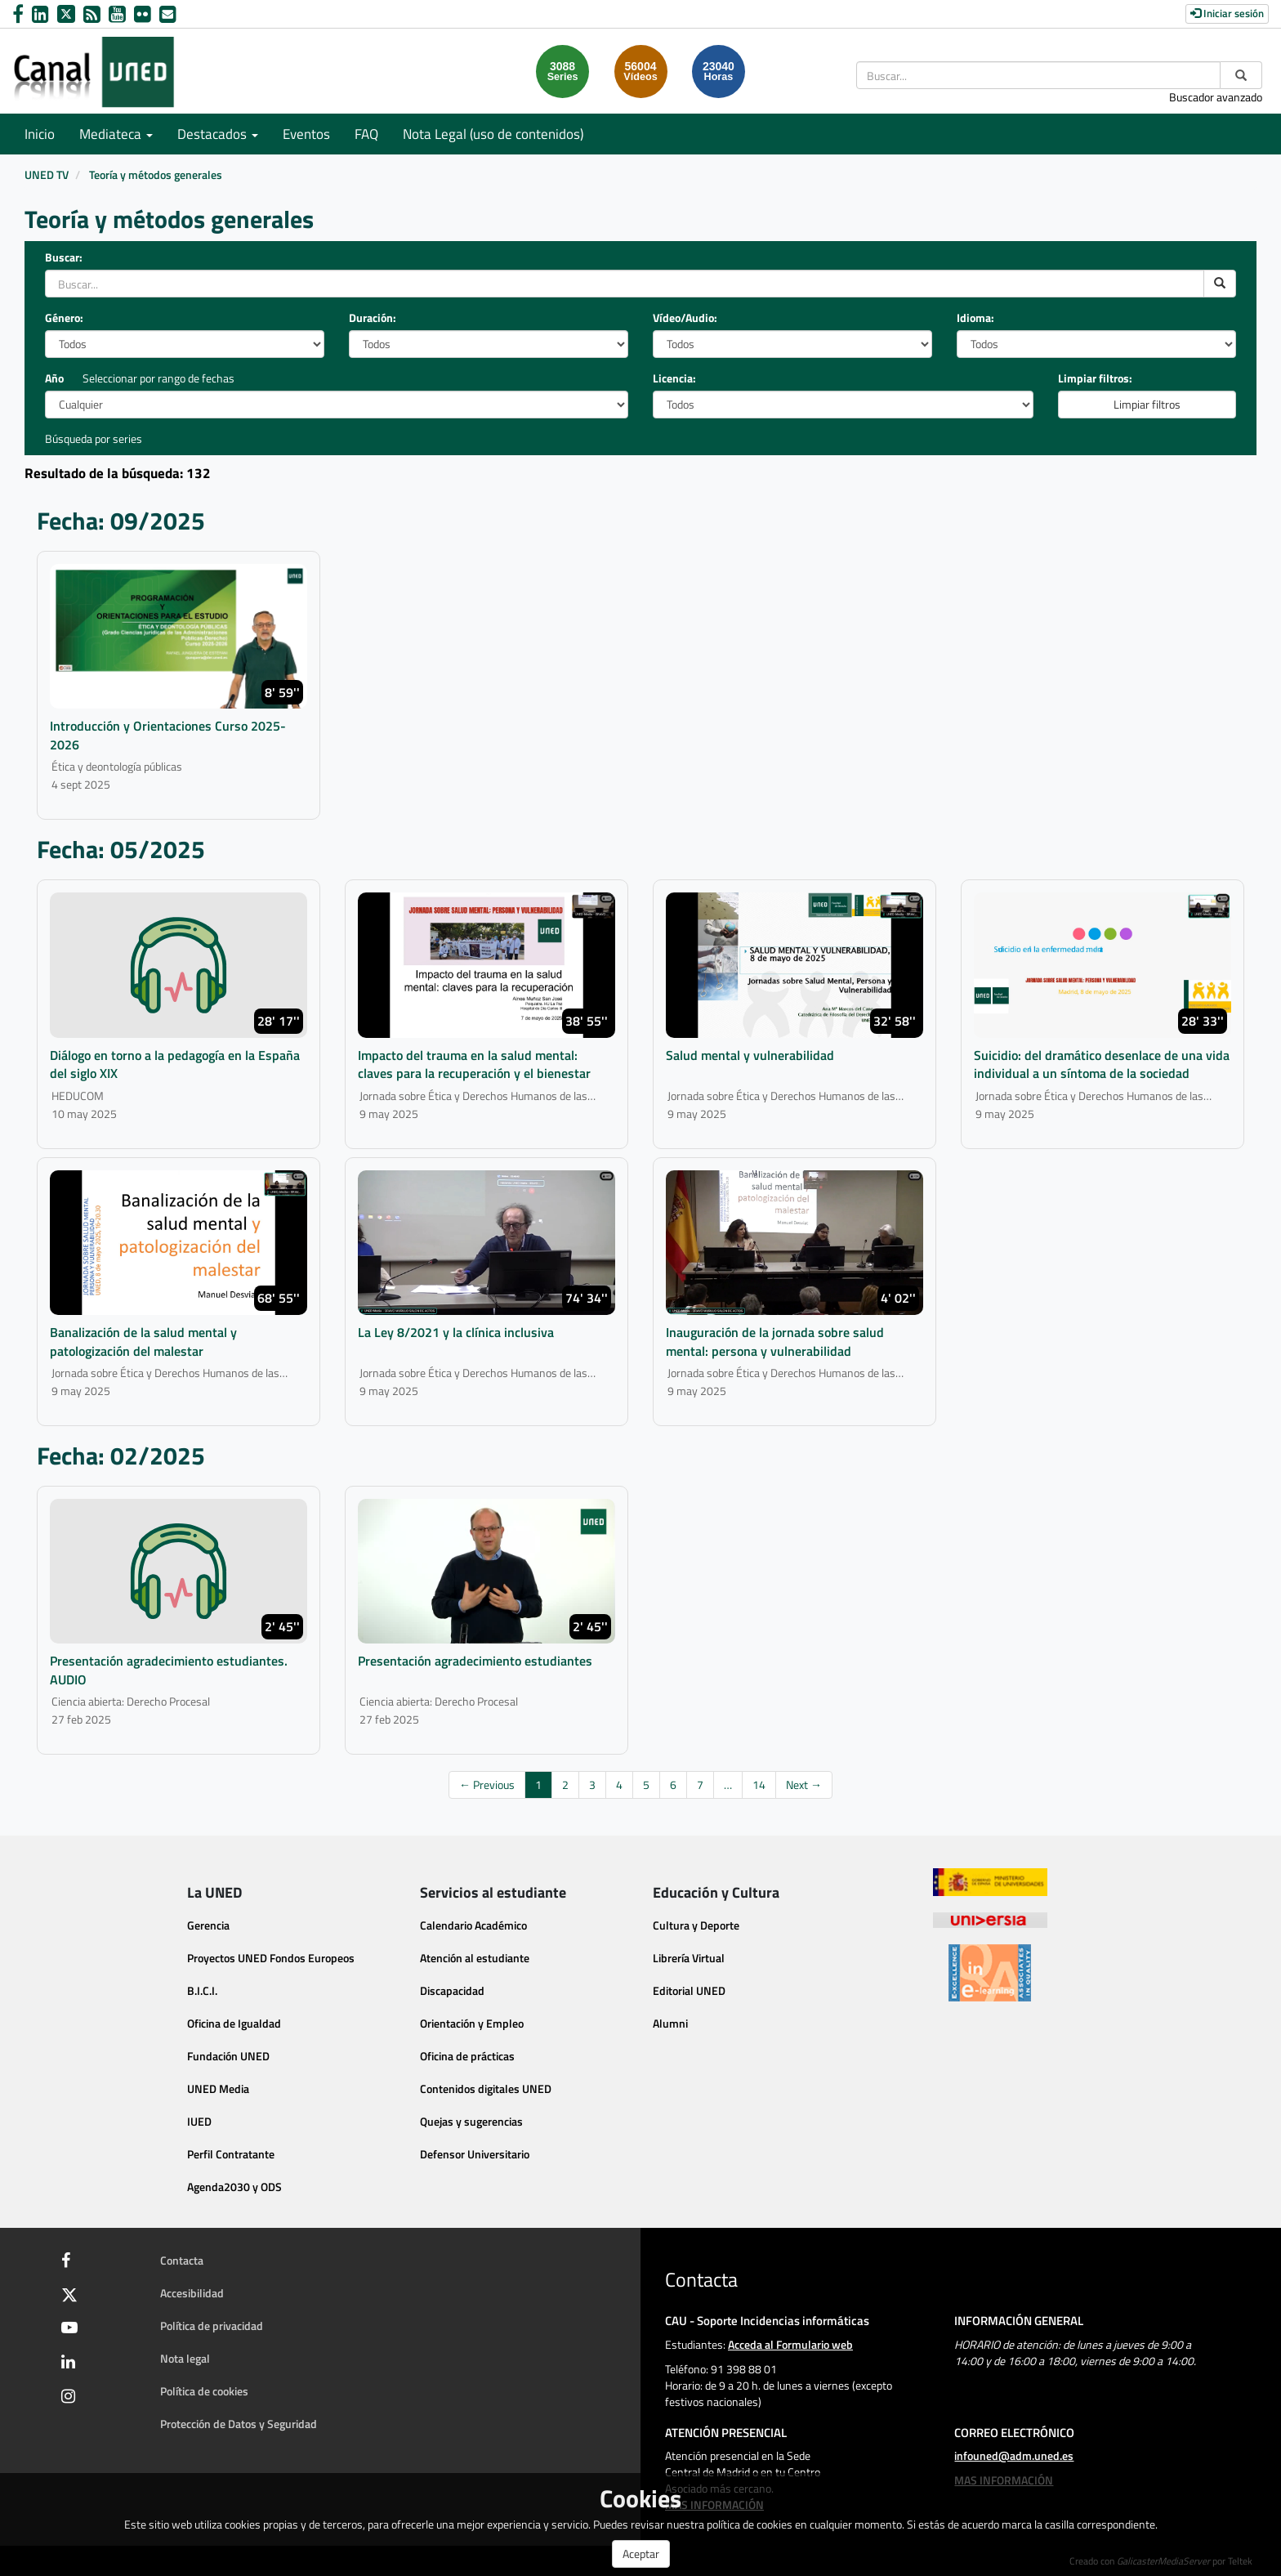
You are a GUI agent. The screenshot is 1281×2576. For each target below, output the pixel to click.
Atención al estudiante (474, 1957)
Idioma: (975, 318)
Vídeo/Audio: (685, 318)
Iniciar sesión (1227, 13)
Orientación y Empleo (472, 2023)
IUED (199, 2121)
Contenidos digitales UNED (485, 2088)
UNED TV (47, 174)
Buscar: (64, 257)
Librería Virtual (689, 1957)
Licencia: (674, 378)
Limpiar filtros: (1095, 378)
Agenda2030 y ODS (234, 2186)
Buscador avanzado (1215, 96)
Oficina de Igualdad (234, 2023)
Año (54, 378)
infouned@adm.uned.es (1013, 2455)
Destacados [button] (217, 134)
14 (758, 1784)
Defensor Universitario (474, 2153)
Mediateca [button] (116, 134)
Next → (804, 1784)
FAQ (366, 134)
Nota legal (185, 2358)
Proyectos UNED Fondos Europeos (271, 1957)
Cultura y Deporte (696, 1925)
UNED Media (218, 2088)
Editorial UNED (689, 1990)
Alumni (670, 2023)
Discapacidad (452, 1990)
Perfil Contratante (230, 2153)
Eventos (306, 134)
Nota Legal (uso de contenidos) (493, 134)
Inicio (40, 134)
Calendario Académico (473, 1925)
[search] (1219, 283)
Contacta (181, 2260)
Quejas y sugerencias (471, 2121)
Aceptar (641, 2553)
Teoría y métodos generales (155, 174)
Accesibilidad (192, 2292)
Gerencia (208, 1925)
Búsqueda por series (93, 438)
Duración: (372, 318)
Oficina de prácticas (467, 2055)
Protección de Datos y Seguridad (238, 2423)
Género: (64, 318)
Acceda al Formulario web (790, 2344)
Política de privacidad (211, 2325)
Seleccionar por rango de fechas (158, 378)
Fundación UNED (228, 2055)
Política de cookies (204, 2390)
